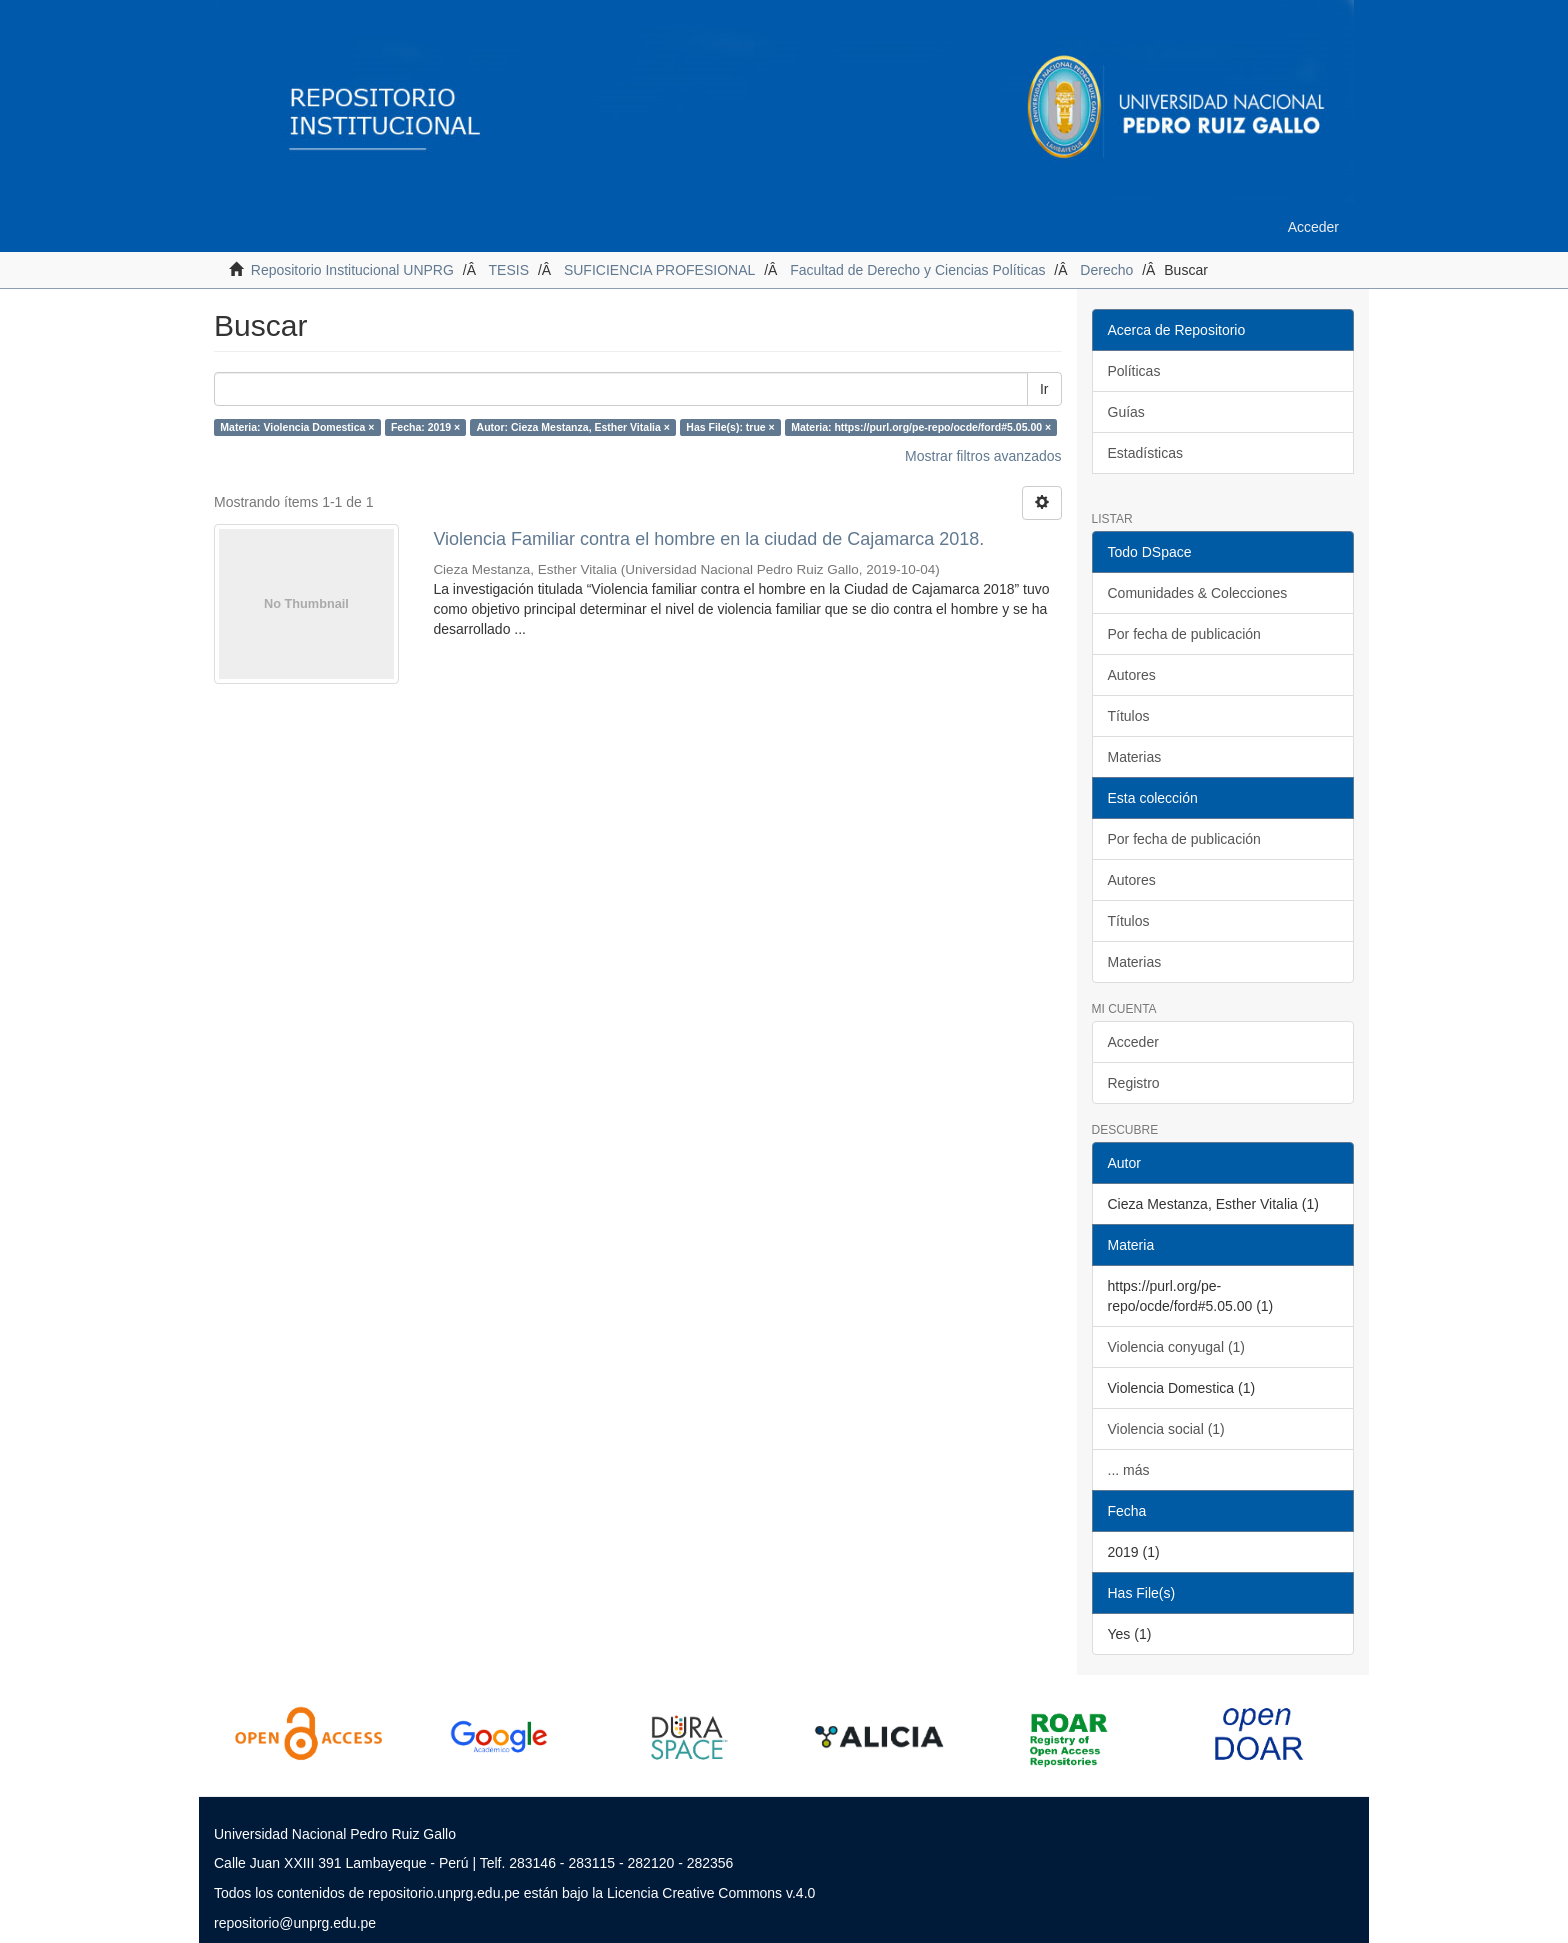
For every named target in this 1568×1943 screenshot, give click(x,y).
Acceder (1133, 1042)
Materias (1135, 757)
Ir (1044, 389)
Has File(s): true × (730, 427)
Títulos (1129, 716)
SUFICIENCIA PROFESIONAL (659, 270)
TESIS (509, 270)
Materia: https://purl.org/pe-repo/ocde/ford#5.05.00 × (921, 427)
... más (1129, 1470)
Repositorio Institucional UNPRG (352, 270)
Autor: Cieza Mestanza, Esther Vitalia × (573, 427)
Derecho (1106, 270)
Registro (1134, 1083)
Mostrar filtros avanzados (983, 456)
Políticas (1134, 371)
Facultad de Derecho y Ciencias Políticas (917, 270)
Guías (1126, 412)
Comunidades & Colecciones (1198, 593)
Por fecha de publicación (1184, 634)
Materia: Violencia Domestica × (297, 427)
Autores (1132, 675)
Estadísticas (1145, 453)
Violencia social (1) (1166, 1429)
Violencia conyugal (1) (1177, 1347)
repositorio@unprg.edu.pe (295, 1923)
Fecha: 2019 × (425, 427)
